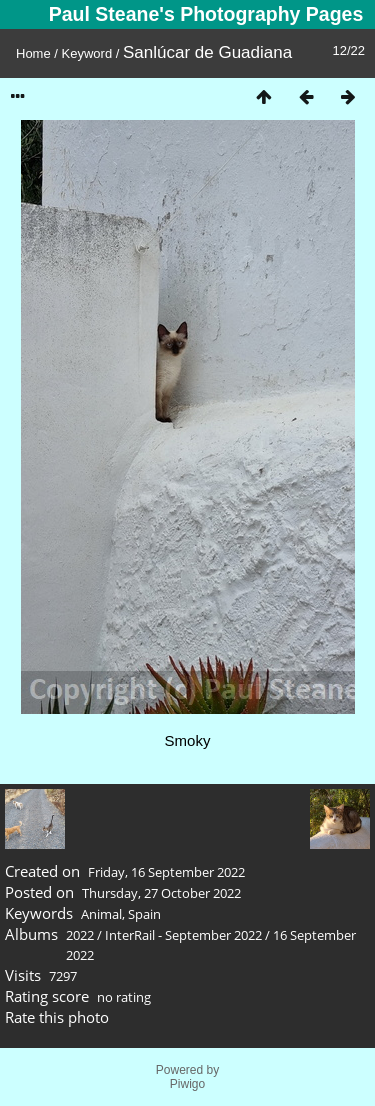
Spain (144, 914)
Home (33, 53)
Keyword (87, 53)
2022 (80, 935)
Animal (101, 914)
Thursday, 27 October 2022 (161, 893)
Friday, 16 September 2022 (166, 872)
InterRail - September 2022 (183, 935)
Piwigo (187, 1084)
